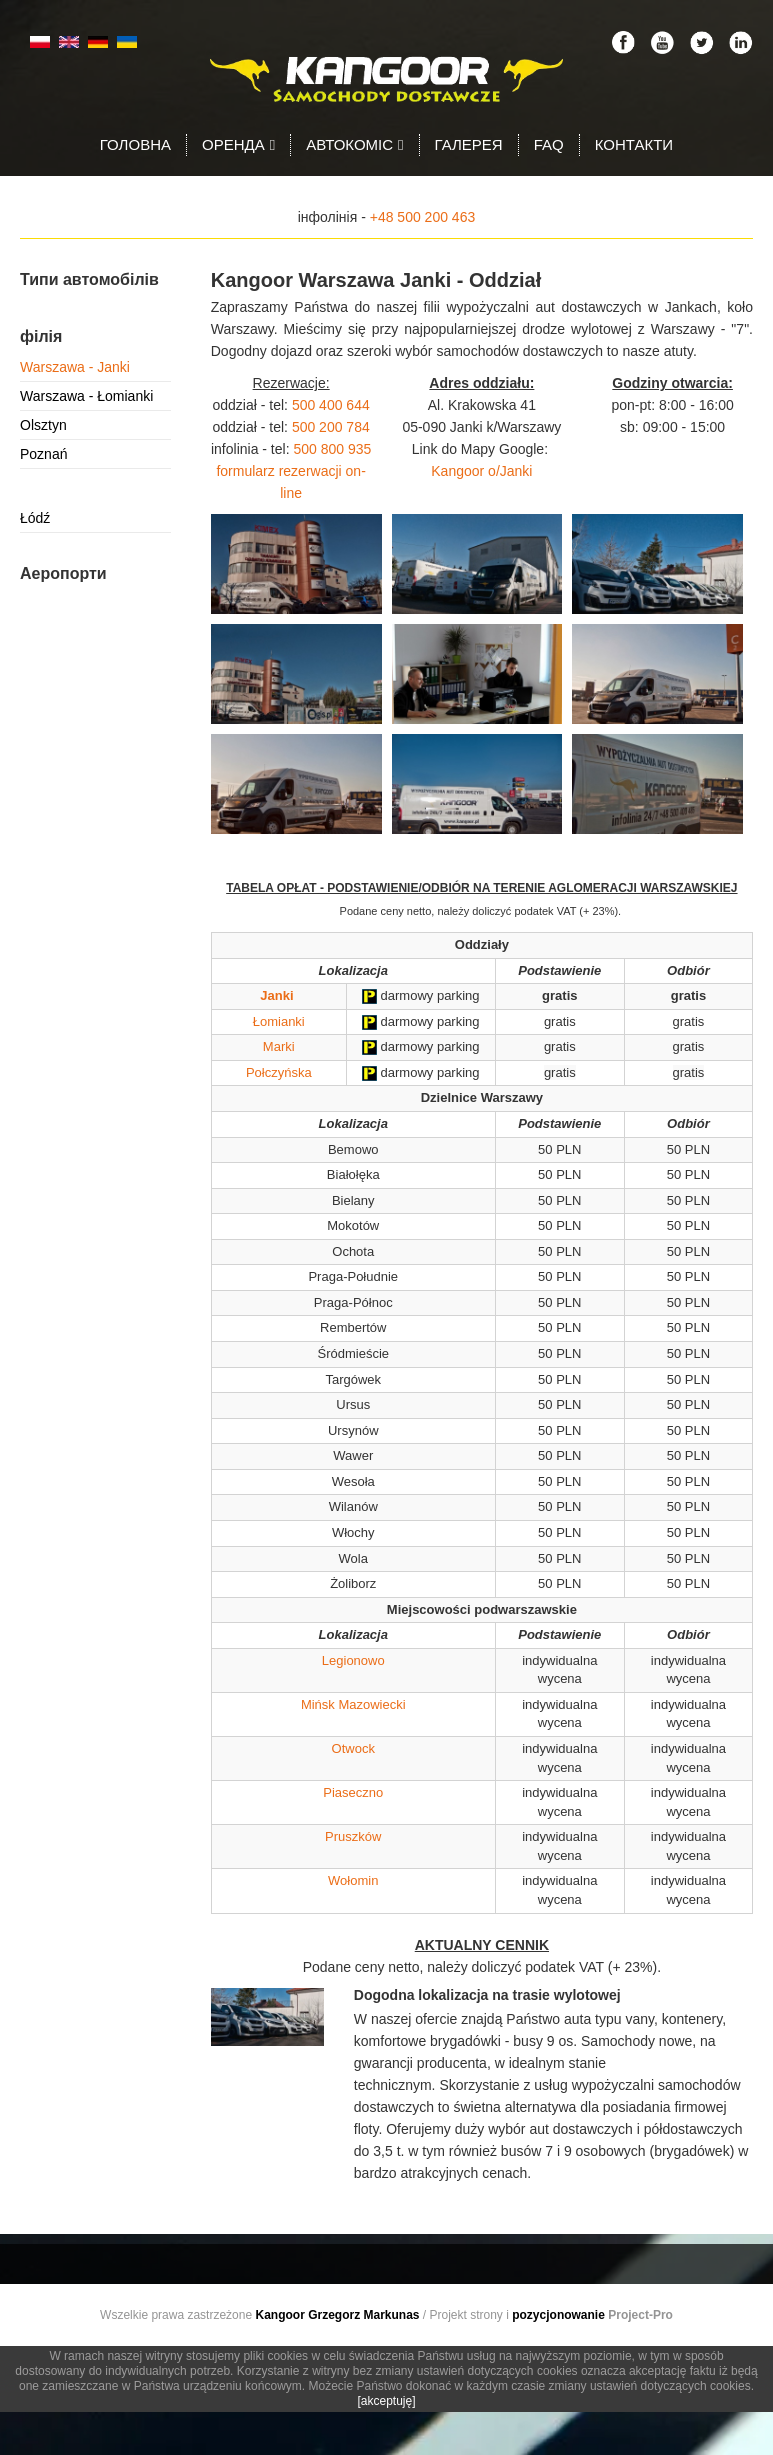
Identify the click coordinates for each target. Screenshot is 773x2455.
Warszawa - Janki (75, 367)
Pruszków (353, 1836)
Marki (279, 1046)
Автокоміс (354, 144)
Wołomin (353, 1880)
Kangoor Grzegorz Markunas (337, 2315)
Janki (276, 995)
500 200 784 (331, 427)
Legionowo (353, 1660)
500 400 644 (331, 405)
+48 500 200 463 (423, 217)
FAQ (549, 144)
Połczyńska (279, 1072)
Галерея (469, 144)
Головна (135, 144)
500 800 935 (332, 449)
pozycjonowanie (558, 2315)
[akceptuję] (386, 2401)
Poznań (43, 454)
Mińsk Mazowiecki (353, 1704)
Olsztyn (43, 425)
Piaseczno (353, 1792)
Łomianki (279, 1021)
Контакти (634, 144)
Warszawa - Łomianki (86, 396)
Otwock (353, 1748)
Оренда (238, 144)
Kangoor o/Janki (481, 471)
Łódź (35, 518)
